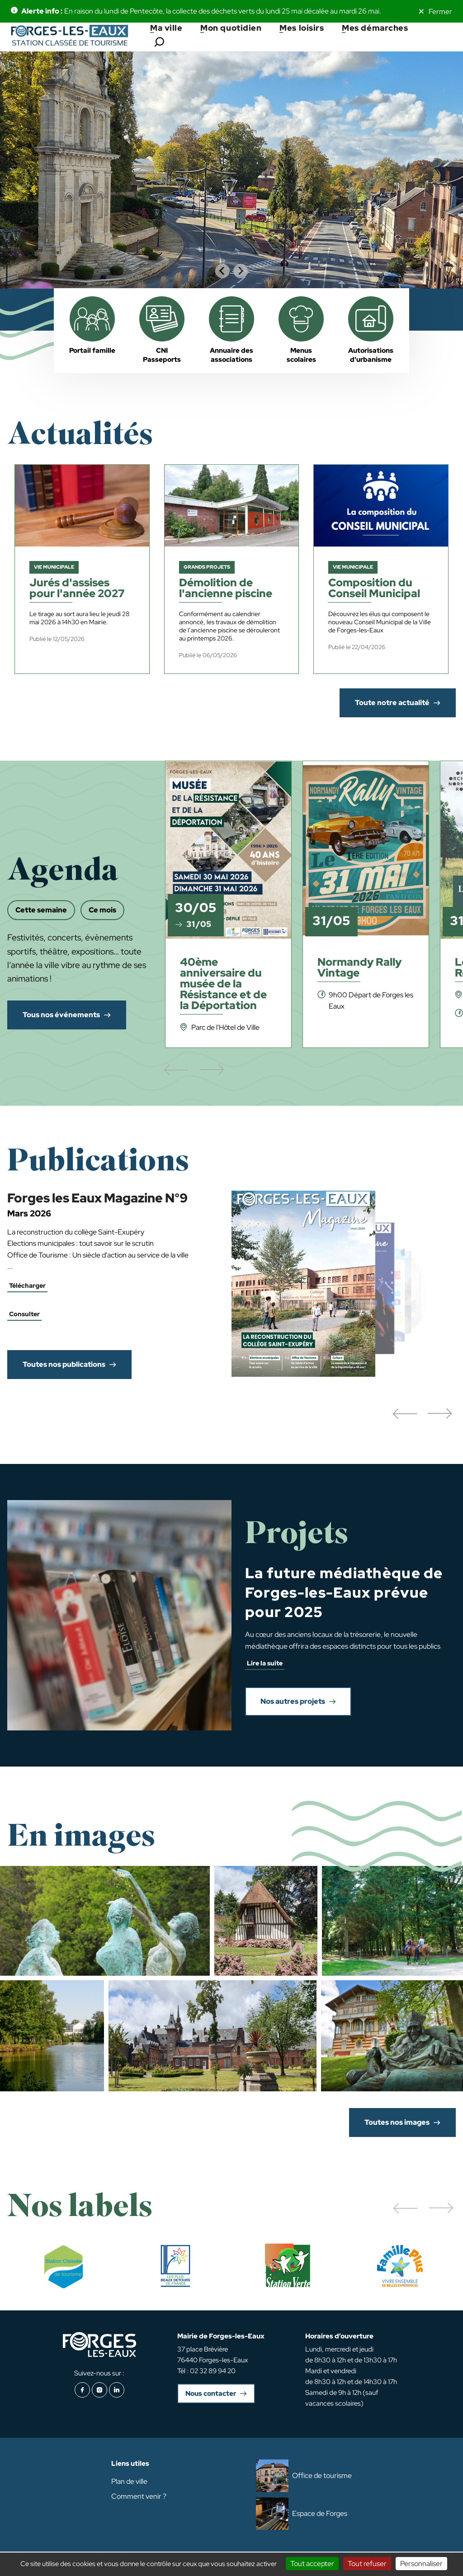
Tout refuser (367, 2563)
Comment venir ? (138, 2496)
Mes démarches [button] (375, 28)
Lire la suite (265, 1663)
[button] (404, 1414)
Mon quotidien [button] (230, 28)
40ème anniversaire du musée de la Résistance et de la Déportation (223, 984)
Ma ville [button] (166, 28)
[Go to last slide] (222, 271)
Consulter (24, 1314)
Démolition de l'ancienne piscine (225, 588)
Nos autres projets (292, 1701)
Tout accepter (312, 2563)
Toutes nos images (397, 2122)
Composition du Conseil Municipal (374, 588)
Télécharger (27, 1285)
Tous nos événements (61, 1014)
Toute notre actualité (392, 702)
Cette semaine (41, 910)
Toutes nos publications (64, 1364)
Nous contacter (210, 2393)
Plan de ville (129, 2481)
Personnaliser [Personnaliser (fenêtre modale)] (421, 2563)
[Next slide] (240, 271)
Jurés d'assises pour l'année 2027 (77, 588)
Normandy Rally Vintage (359, 968)
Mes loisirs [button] (301, 28)
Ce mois (102, 910)
